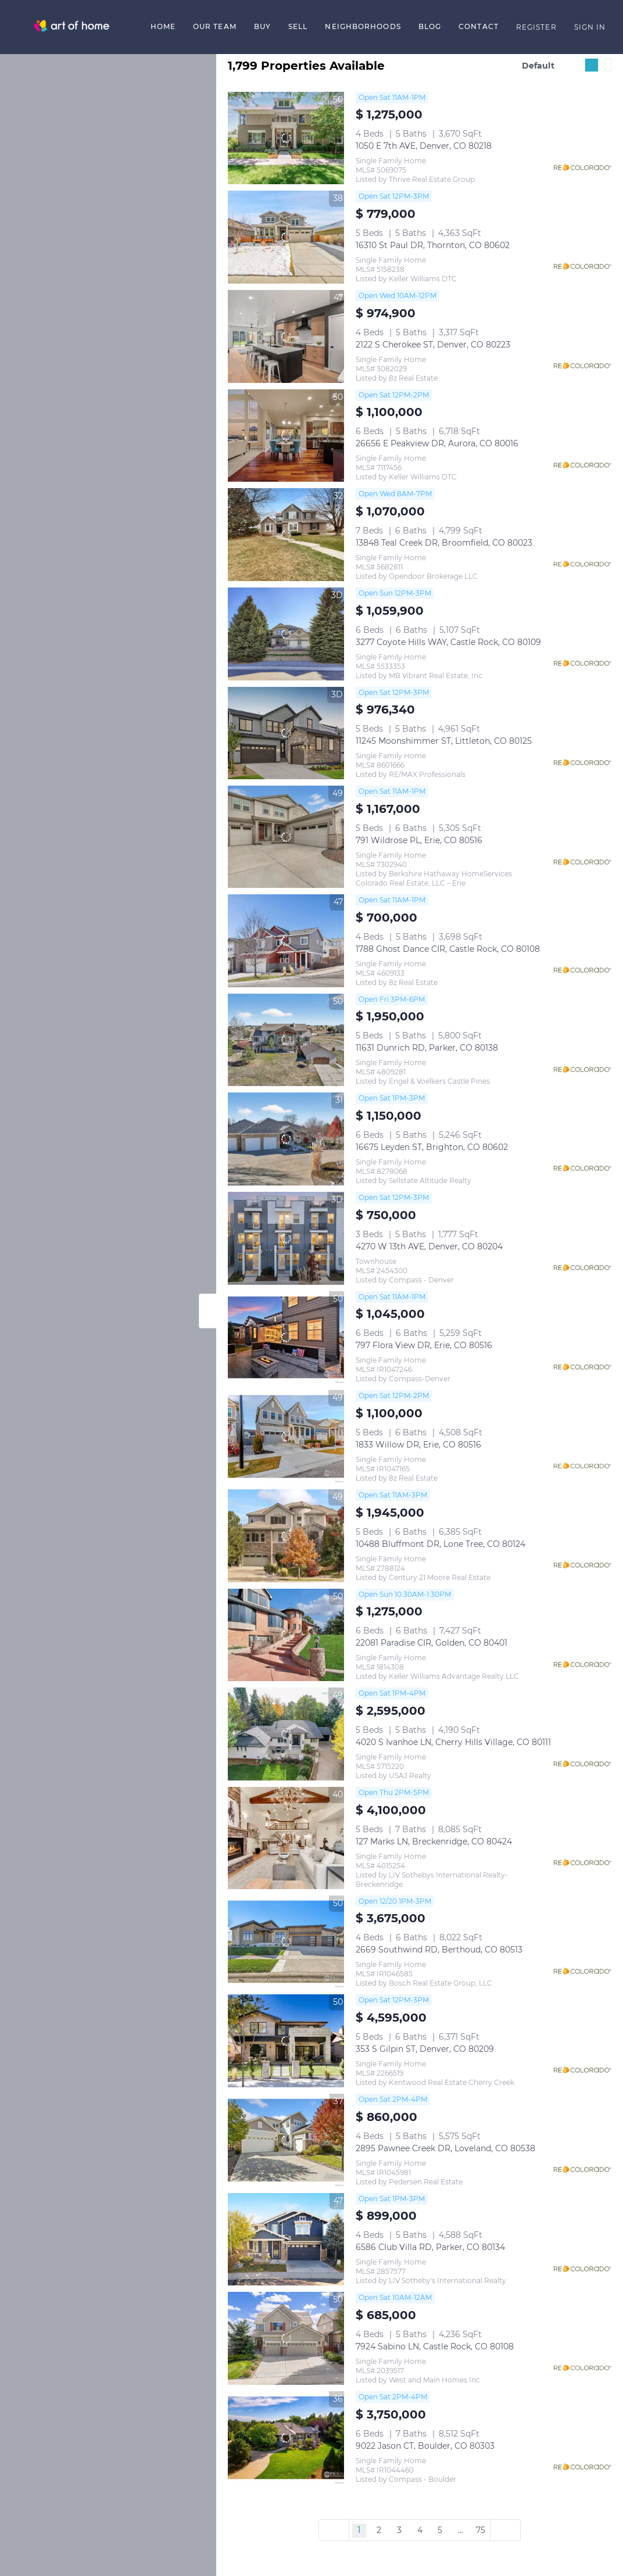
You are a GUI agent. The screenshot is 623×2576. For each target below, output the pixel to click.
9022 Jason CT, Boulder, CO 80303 (425, 2446)
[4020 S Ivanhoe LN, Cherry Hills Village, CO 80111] (286, 1734)
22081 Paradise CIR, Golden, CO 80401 (431, 1643)
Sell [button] (297, 26)
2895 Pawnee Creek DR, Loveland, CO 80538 (445, 2148)
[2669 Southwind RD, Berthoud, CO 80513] (286, 1942)
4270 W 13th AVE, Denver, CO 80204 (429, 1246)
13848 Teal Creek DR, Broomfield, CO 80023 (444, 543)
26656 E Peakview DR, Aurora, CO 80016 (437, 443)
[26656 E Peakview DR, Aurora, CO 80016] (286, 435)
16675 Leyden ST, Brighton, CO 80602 (432, 1147)
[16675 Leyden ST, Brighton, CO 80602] (286, 1138)
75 (480, 2530)
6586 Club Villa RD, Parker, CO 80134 (430, 2247)
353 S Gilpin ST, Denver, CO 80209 (425, 2049)
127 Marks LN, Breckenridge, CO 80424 (434, 1841)
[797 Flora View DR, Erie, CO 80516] (286, 1337)
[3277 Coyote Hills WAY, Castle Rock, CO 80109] (286, 633)
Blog (429, 26)
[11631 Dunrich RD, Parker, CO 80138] (286, 1040)
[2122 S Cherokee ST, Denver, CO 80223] (286, 336)
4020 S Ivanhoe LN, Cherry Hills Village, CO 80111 (453, 1742)
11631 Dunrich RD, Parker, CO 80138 (427, 1047)
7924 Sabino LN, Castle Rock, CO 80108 (435, 2346)
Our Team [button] (215, 26)
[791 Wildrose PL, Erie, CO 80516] (286, 837)
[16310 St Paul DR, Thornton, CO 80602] (286, 237)
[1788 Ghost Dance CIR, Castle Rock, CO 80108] (286, 940)
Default (538, 65)
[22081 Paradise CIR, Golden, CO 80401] (286, 1635)
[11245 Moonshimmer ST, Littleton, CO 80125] (286, 733)
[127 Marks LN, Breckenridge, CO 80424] (286, 1838)
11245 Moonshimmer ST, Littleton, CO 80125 (444, 741)
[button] (72, 27)
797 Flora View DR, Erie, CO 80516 (424, 1345)
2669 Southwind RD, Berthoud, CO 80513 (439, 1949)
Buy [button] (262, 26)
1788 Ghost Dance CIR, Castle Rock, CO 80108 (448, 949)
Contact (479, 26)
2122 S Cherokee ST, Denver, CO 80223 (433, 344)
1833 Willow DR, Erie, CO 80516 (418, 1444)
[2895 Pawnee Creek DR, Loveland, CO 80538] (286, 2140)
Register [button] (536, 27)
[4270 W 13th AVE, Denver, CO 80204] (286, 1238)
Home (163, 26)
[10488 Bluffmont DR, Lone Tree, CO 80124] (286, 1535)
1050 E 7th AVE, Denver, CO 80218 (424, 146)
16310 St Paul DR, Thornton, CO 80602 (433, 245)
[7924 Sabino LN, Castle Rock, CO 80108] (286, 2338)
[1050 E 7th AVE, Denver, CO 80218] (286, 138)
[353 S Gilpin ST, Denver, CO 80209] (286, 2040)
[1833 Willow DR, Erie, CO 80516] (286, 1436)
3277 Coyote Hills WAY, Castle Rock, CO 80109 (448, 642)
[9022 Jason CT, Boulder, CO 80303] (286, 2437)
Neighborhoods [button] (362, 26)
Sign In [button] (590, 27)
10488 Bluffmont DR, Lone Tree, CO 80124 (440, 1544)
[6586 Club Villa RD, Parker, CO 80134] (286, 2239)
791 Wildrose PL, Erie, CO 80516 (419, 840)
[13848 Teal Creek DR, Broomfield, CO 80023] (286, 534)
